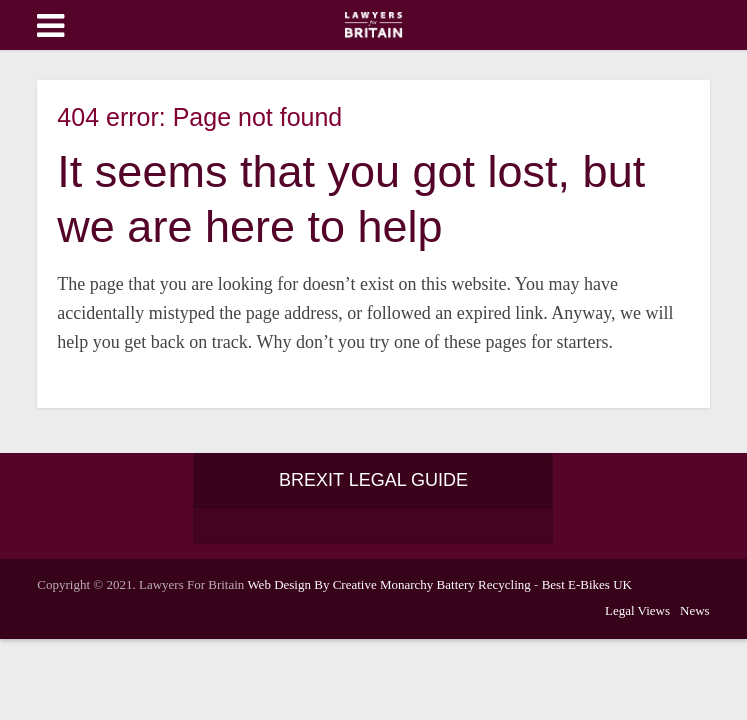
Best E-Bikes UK (587, 584)
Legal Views (637, 610)
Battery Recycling (484, 584)
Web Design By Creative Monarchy (340, 584)
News (695, 610)
